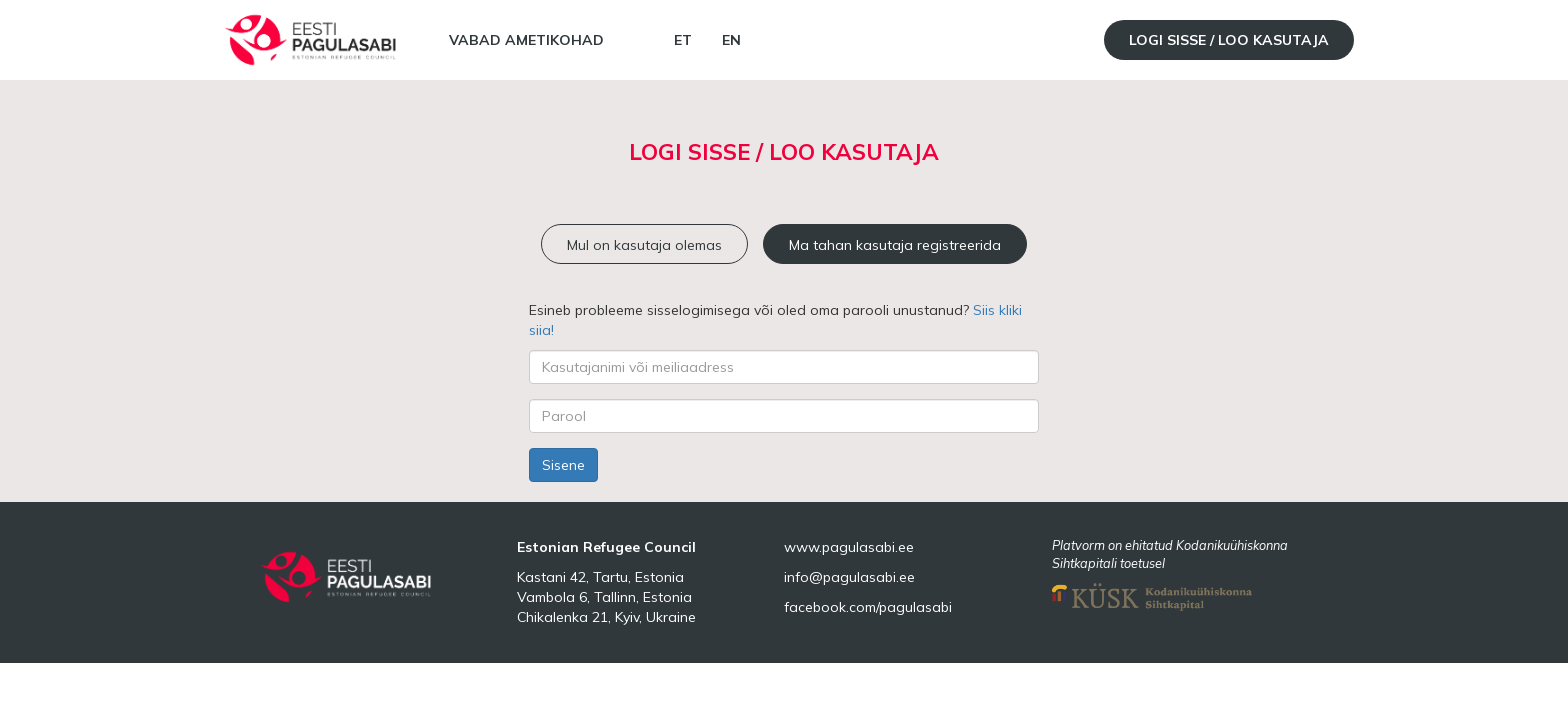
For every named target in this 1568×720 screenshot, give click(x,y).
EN (731, 40)
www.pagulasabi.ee (849, 547)
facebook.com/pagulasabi (868, 607)
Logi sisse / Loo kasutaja (1229, 40)
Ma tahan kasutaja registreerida (895, 245)
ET (683, 40)
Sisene (563, 465)
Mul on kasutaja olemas (644, 245)
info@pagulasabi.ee (849, 577)
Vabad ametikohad (526, 40)
